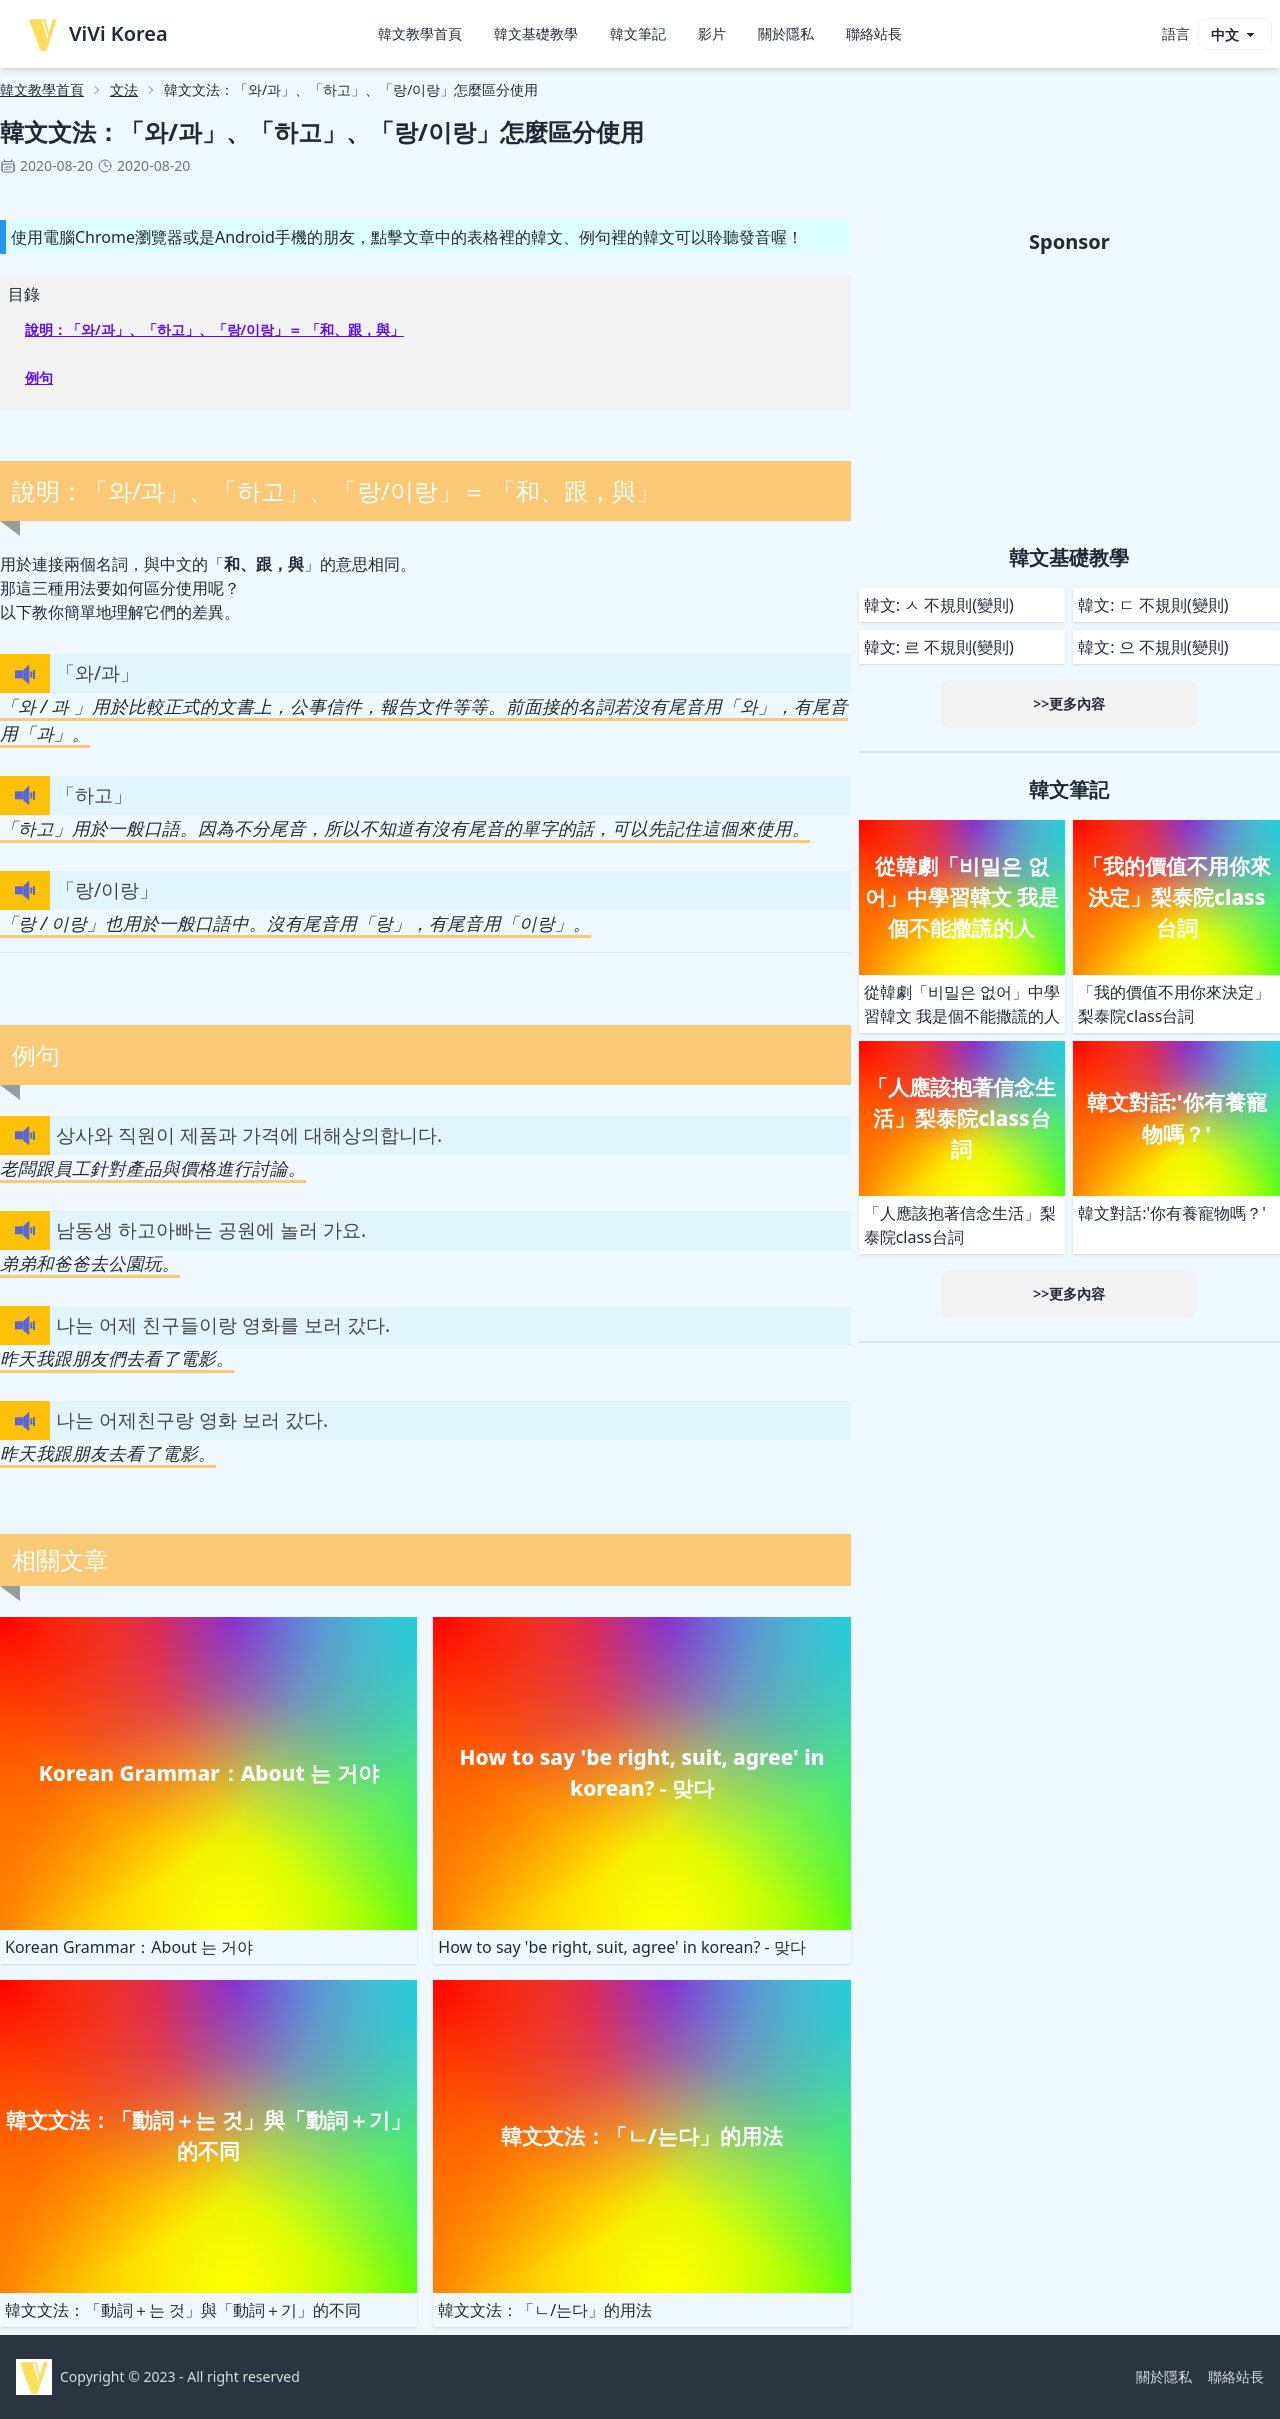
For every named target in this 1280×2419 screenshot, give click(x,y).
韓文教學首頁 (420, 33)
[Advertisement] (1069, 396)
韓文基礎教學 (536, 33)
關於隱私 (786, 33)
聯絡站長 (874, 33)
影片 (712, 33)
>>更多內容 (1069, 703)
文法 (124, 89)
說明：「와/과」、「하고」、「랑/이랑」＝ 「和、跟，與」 (214, 329)
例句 (39, 377)
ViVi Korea (96, 34)
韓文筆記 (638, 33)
